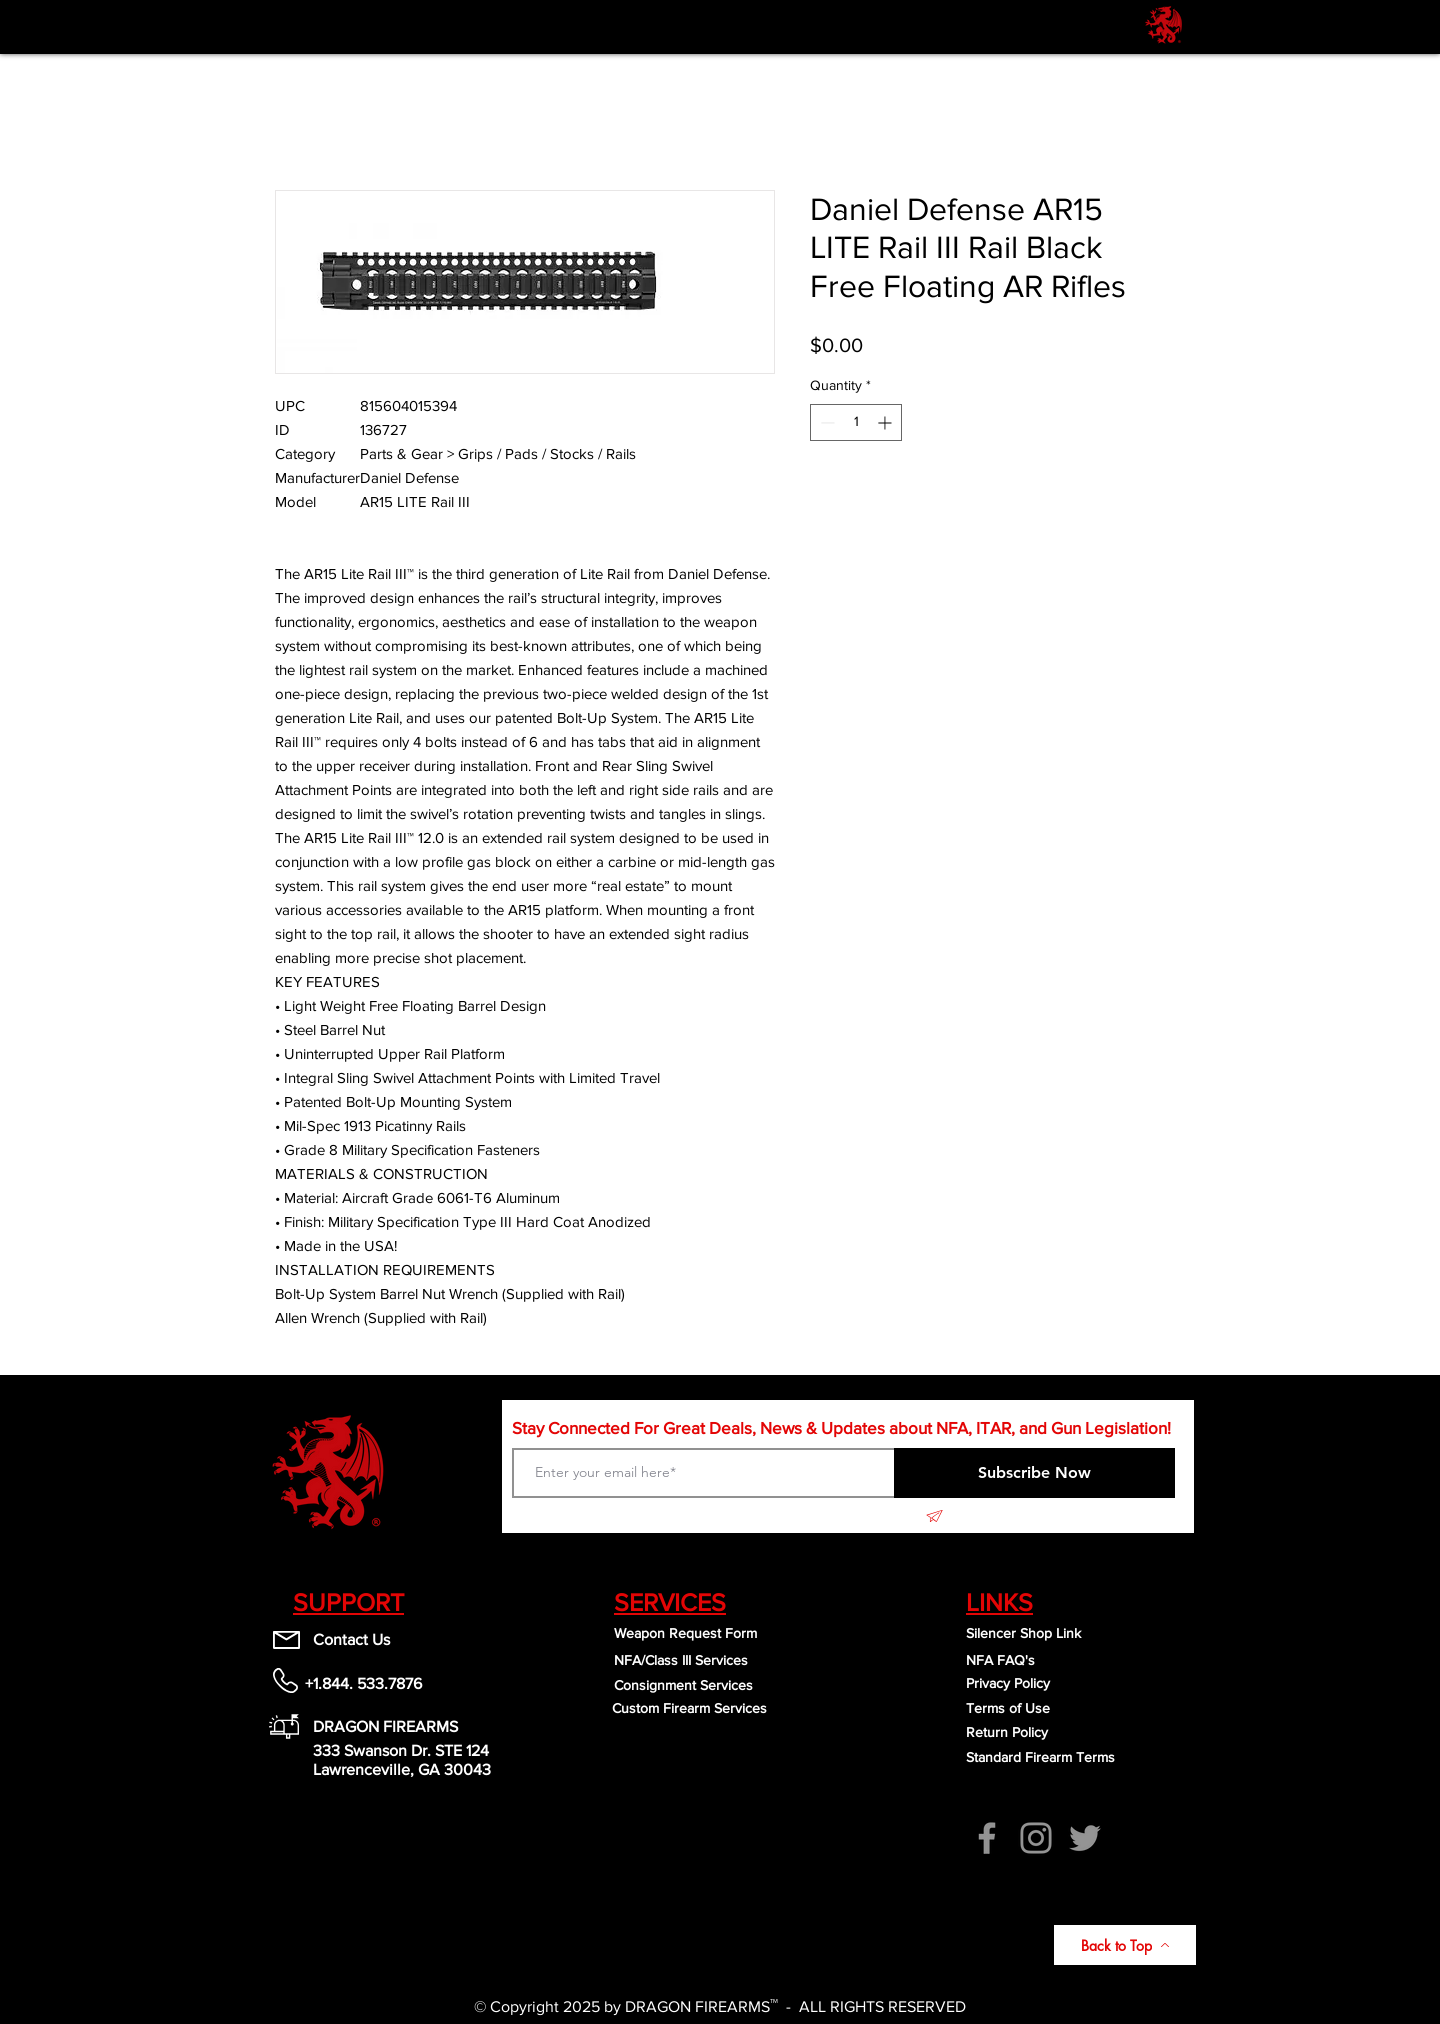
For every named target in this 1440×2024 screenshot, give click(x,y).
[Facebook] (987, 1838)
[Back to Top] (1125, 1945)
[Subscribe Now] (1034, 1473)
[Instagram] (1036, 1838)
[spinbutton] (856, 422)
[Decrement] (825, 422)
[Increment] (886, 422)
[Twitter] (1085, 1838)
